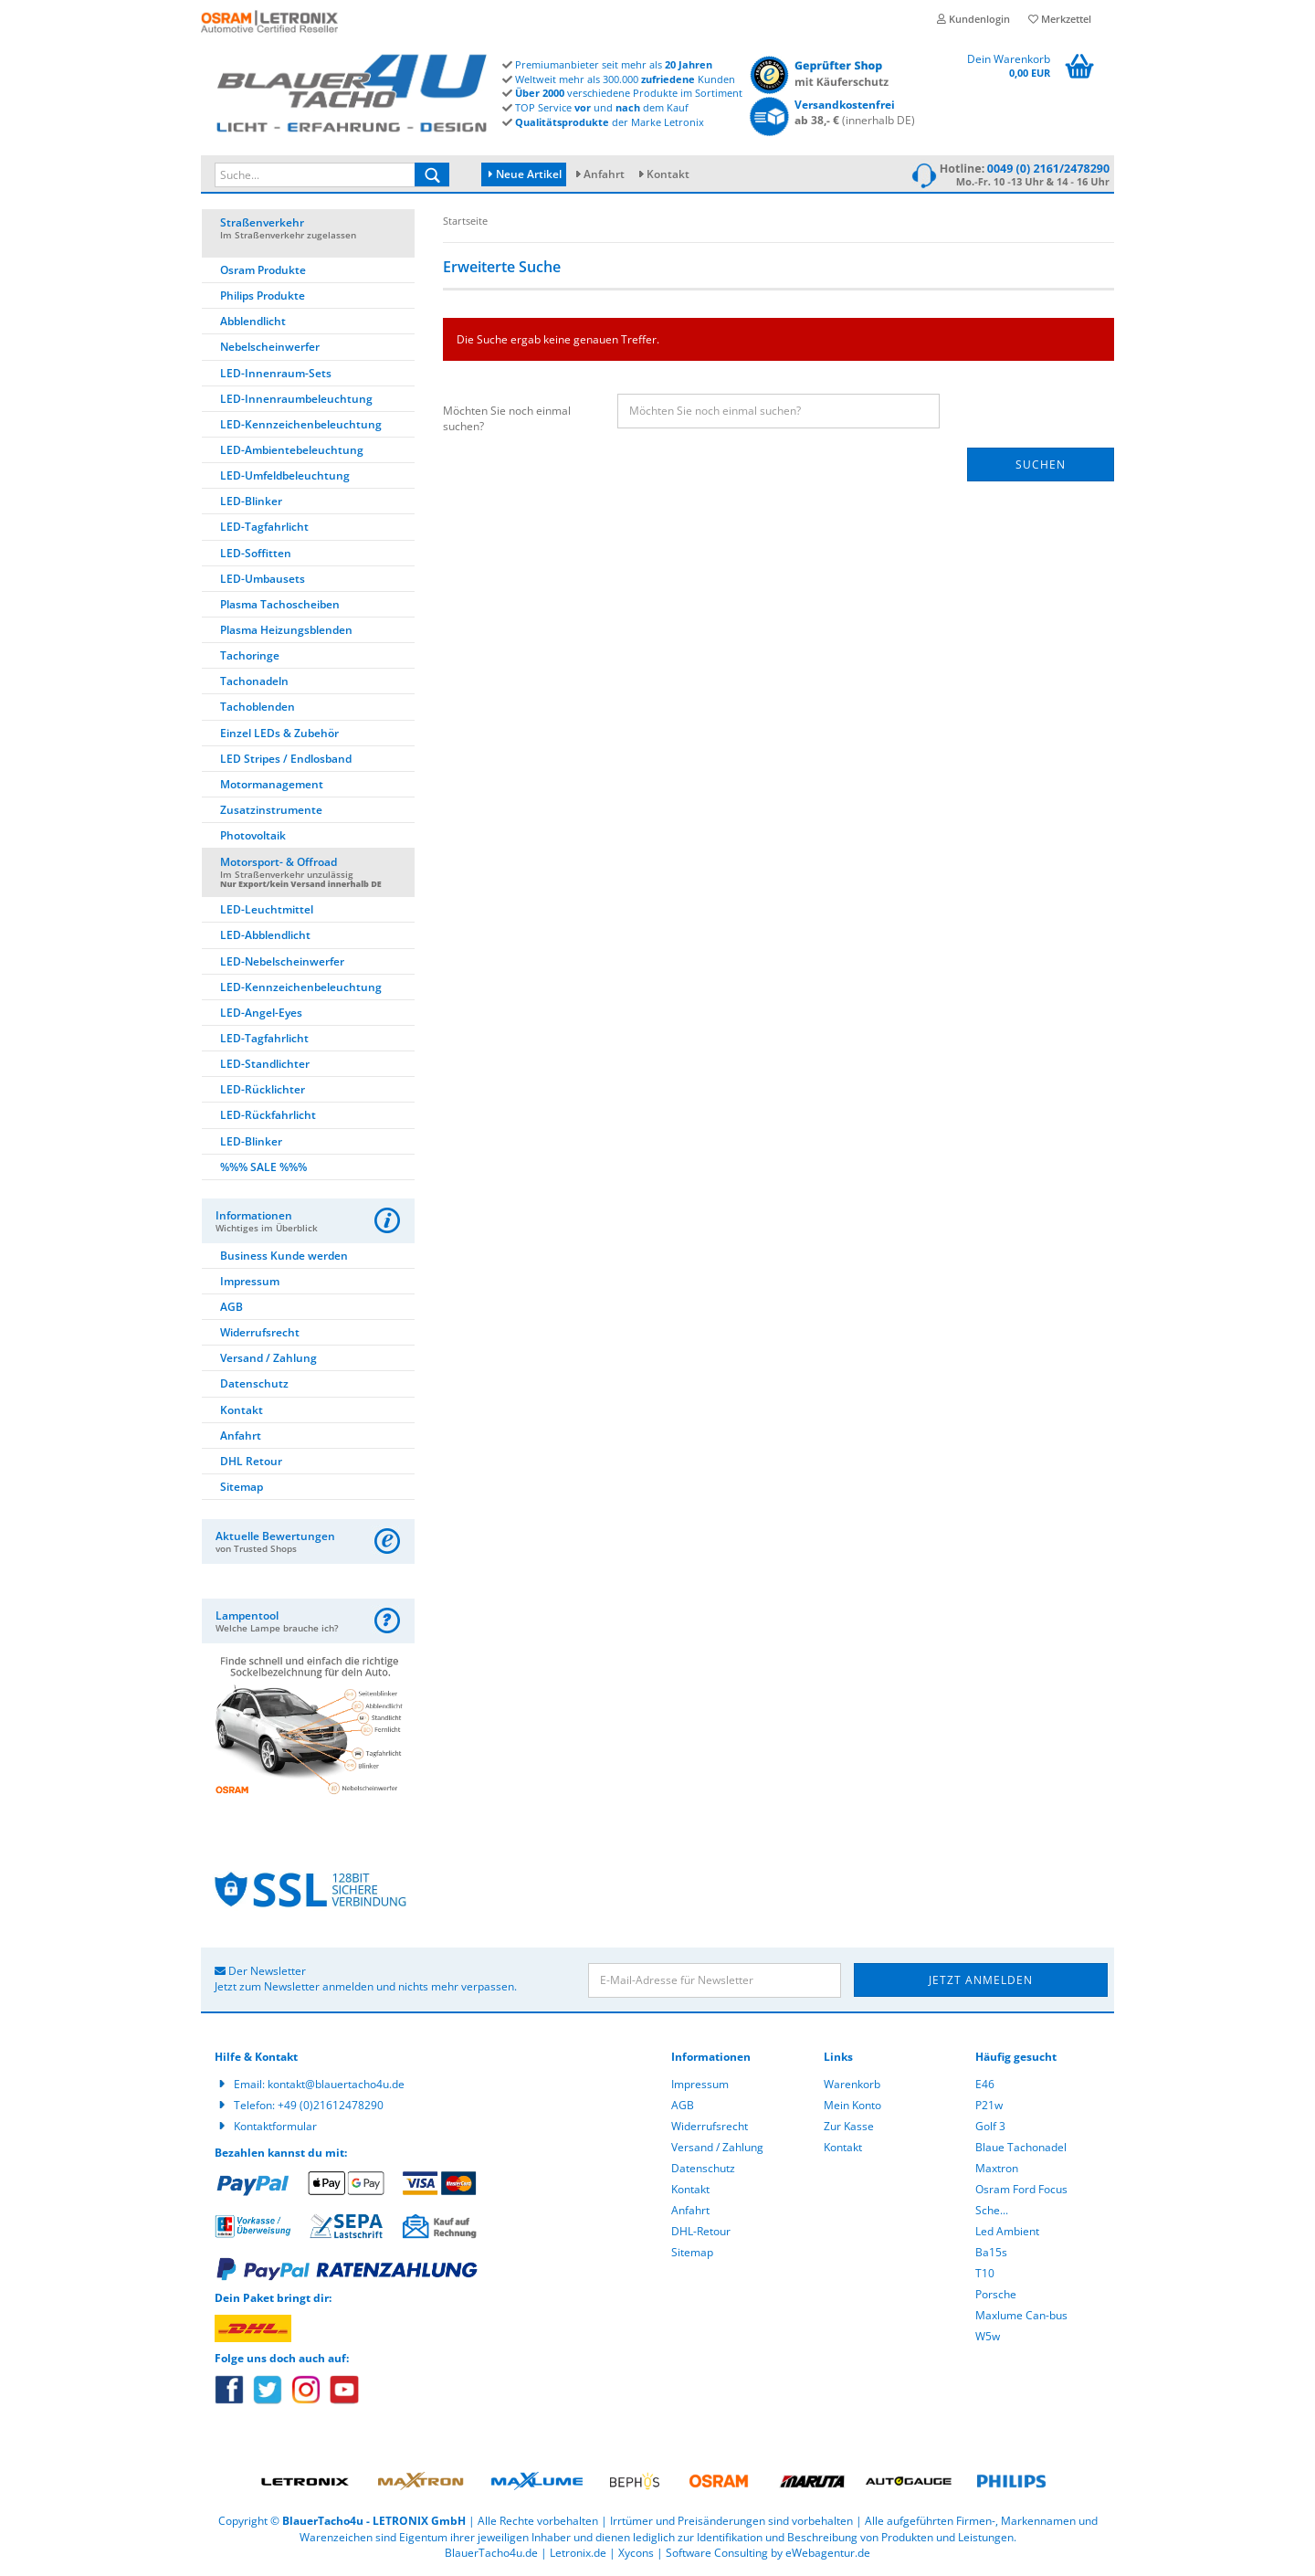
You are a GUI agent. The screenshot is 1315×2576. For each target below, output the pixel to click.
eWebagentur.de (827, 2552)
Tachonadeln (254, 681)
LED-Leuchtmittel (266, 909)
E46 (984, 2084)
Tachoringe (249, 655)
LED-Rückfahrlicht (268, 1115)
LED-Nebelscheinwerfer (282, 961)
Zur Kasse (849, 2126)
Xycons (636, 2552)
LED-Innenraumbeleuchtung (296, 398)
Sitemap (241, 1486)
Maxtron (996, 2168)
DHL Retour (251, 1461)
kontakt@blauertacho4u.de (336, 2084)
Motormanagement (271, 784)
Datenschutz (254, 1383)
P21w (989, 2105)
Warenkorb (852, 2084)
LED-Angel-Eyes (261, 1012)
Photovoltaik (253, 835)
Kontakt (668, 174)
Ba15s (991, 2252)
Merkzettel (1059, 19)
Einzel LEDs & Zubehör (279, 733)
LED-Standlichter (265, 1064)
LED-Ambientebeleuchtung (291, 450)
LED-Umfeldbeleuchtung (285, 475)
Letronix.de (578, 2552)
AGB (231, 1306)
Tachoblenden (257, 706)
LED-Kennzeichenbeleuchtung (301, 424)
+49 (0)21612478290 (331, 2105)
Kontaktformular (275, 2126)
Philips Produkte (262, 295)
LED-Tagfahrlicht (264, 526)
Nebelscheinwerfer (270, 346)
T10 (984, 2273)
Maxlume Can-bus (1021, 2315)
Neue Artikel (525, 174)
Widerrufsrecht (260, 1332)
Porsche (995, 2294)
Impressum (249, 1281)
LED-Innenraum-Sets (275, 373)
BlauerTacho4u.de (491, 2552)
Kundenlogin (973, 19)
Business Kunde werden (284, 1255)
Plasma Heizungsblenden (286, 630)
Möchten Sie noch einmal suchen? (507, 418)
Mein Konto (852, 2105)
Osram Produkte (263, 270)
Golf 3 (990, 2126)
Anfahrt (604, 174)
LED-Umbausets (262, 578)
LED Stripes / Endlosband (286, 758)
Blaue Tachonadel (1021, 2147)
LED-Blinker (251, 501)
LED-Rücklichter (262, 1089)
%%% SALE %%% (263, 1167)
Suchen (1040, 464)
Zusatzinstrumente (271, 810)
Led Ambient (1007, 2231)
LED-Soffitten (255, 553)
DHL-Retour (701, 2231)
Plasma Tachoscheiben (280, 604)
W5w (987, 2336)
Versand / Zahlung (268, 1358)
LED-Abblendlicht (265, 935)
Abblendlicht (253, 321)
